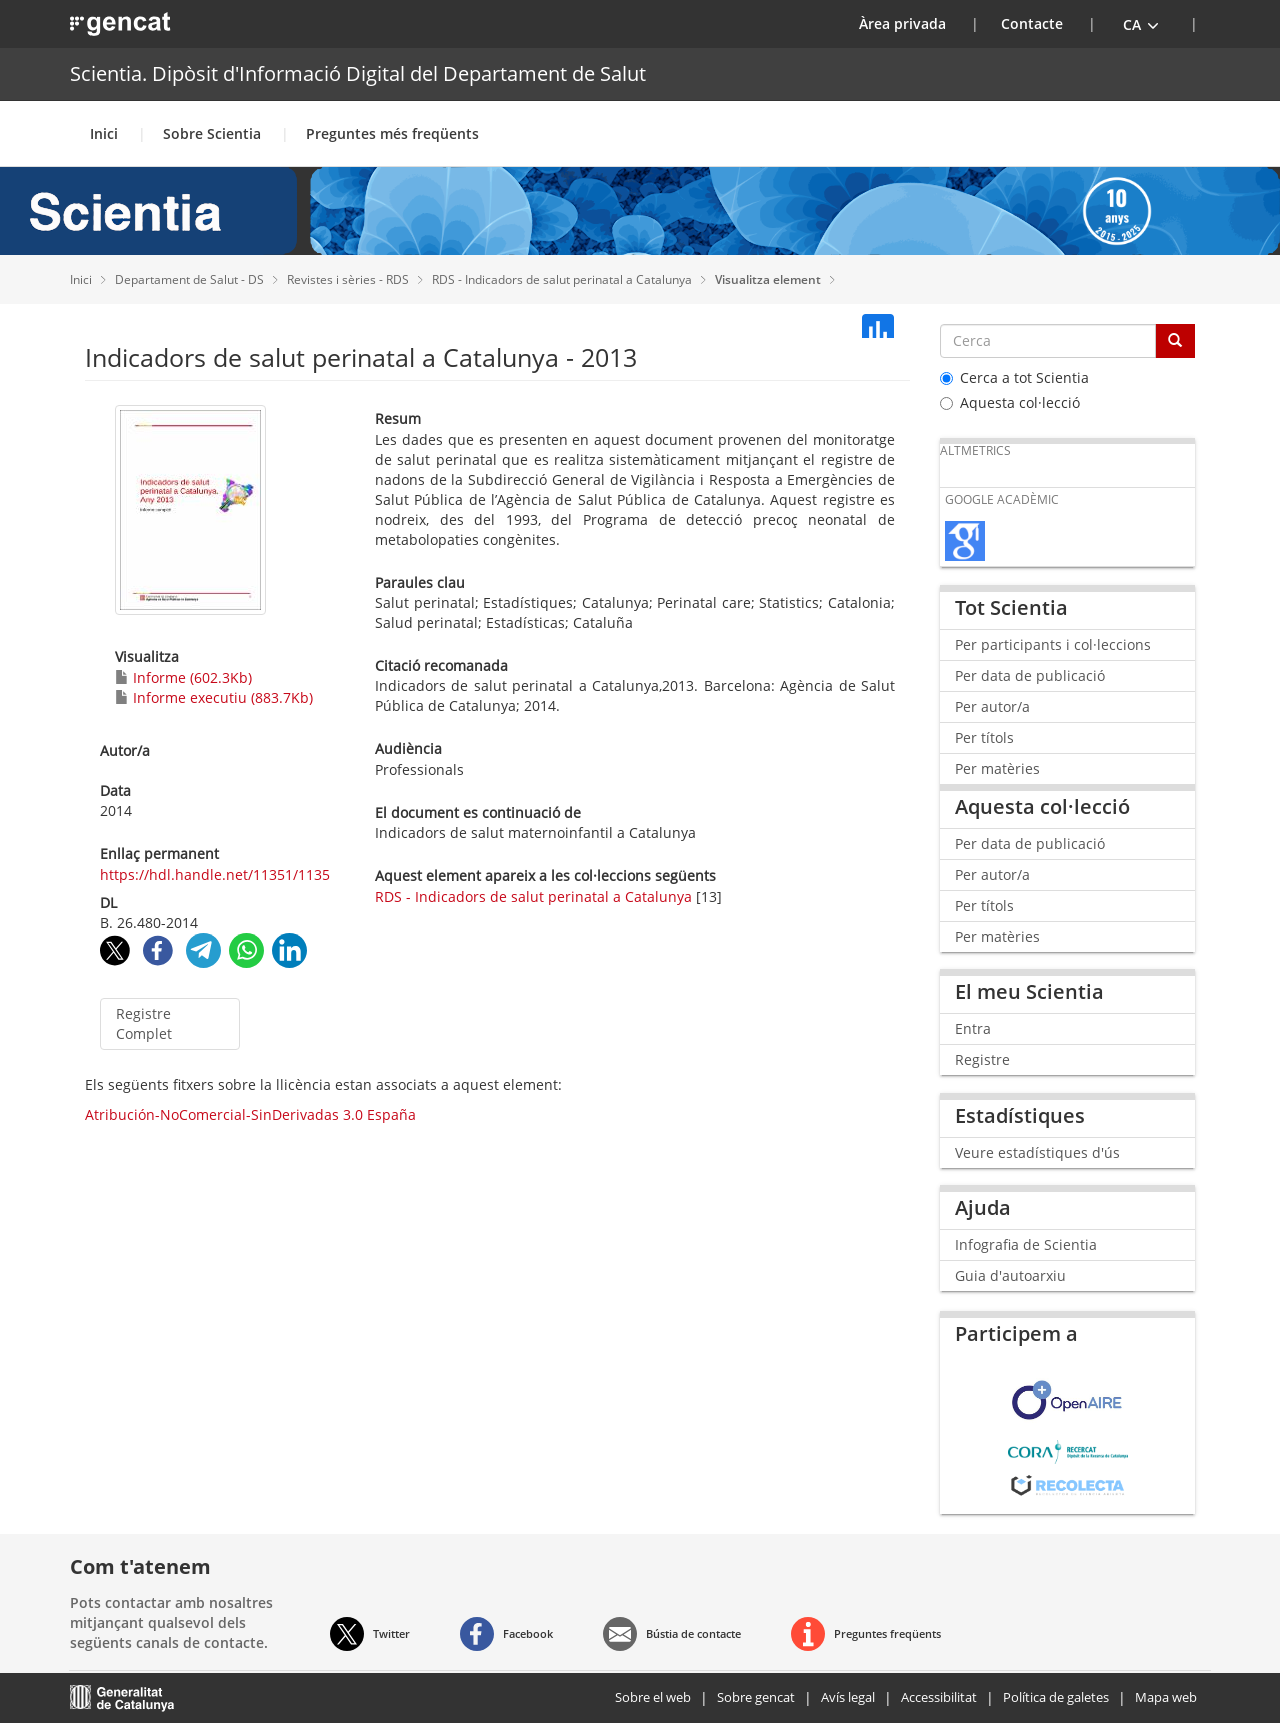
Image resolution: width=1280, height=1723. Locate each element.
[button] (1141, 24)
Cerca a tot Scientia (1014, 377)
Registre (982, 1059)
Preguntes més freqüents (392, 133)
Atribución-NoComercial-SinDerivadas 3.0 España (250, 1114)
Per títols (984, 737)
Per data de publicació (1030, 675)
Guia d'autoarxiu (1010, 1275)
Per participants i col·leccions (1053, 644)
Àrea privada (915, 23)
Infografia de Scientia (1026, 1244)
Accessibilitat (939, 1697)
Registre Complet (144, 1023)
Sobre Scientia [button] (212, 133)
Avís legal (848, 1697)
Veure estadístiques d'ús (1037, 1152)
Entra (973, 1028)
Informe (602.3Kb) (183, 677)
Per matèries (997, 768)
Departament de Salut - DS (191, 279)
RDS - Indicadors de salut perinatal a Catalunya (563, 279)
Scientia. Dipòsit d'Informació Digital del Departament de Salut (358, 73)
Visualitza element (769, 279)
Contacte (1032, 23)
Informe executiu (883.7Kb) (214, 697)
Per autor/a (992, 706)
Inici (104, 133)
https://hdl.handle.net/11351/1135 (215, 874)
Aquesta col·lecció (1010, 402)
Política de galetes (1056, 1697)
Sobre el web (653, 1697)
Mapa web (1166, 1697)
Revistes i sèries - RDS (349, 279)
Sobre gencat (756, 1697)
